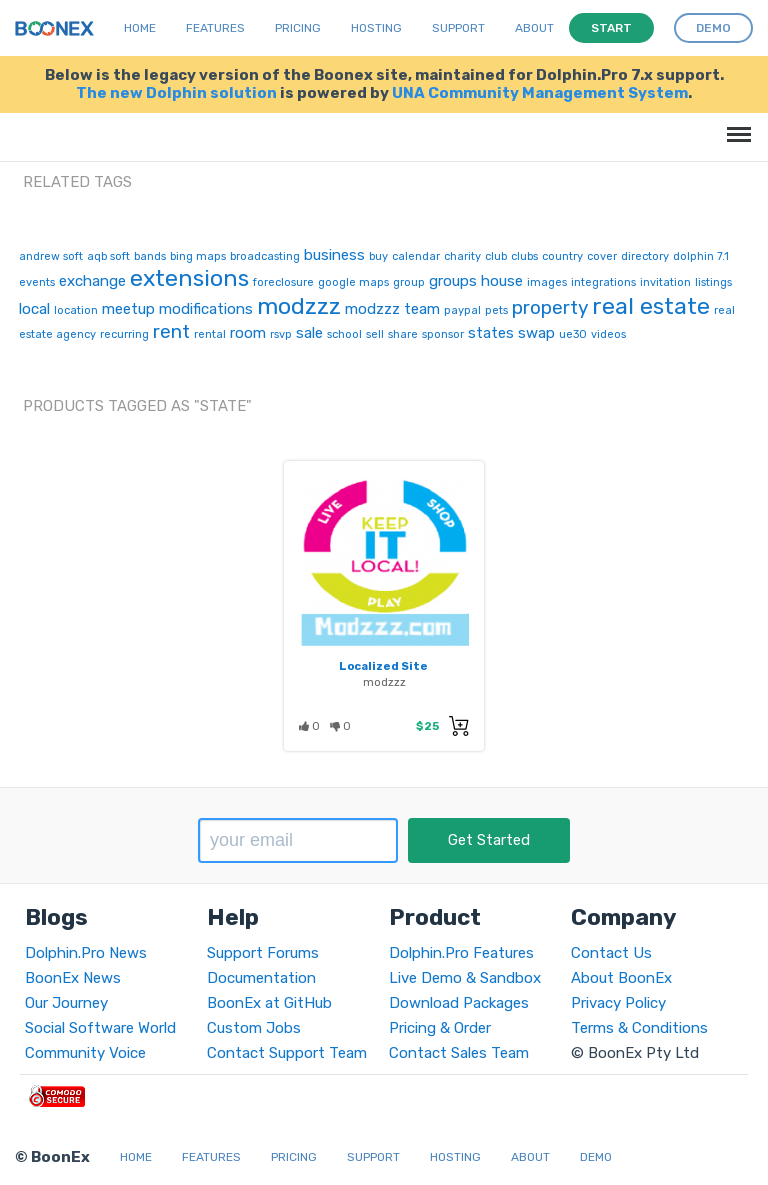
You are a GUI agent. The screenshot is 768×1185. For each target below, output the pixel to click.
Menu (735, 124)
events (37, 282)
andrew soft (51, 256)
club (496, 256)
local (34, 309)
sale (309, 333)
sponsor (443, 334)
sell (375, 334)
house (502, 281)
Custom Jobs (254, 1028)
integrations (603, 282)
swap (536, 333)
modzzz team (392, 309)
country (562, 256)
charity (462, 256)
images (547, 282)
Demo (596, 1157)
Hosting (376, 28)
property (550, 307)
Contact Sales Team (459, 1053)
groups (453, 281)
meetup (128, 309)
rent (171, 331)
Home (140, 28)
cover (602, 256)
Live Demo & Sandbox (465, 978)
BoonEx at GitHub (269, 1003)
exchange (92, 281)
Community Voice (85, 1053)
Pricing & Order (440, 1028)
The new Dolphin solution (176, 93)
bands (150, 256)
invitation (665, 282)
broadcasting (265, 256)
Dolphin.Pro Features (461, 953)
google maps (353, 282)
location (76, 310)
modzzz (299, 306)
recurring (124, 334)
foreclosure (283, 282)
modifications (206, 309)
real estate (651, 306)
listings (713, 282)
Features (215, 28)
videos (608, 334)
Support (458, 28)
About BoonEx (621, 978)
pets (496, 310)
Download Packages (459, 1003)
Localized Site (383, 666)
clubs (524, 256)
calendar (416, 256)
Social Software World (100, 1028)
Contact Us (611, 953)
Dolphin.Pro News (86, 953)
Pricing (298, 28)
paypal (462, 310)
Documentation (261, 978)
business (334, 255)
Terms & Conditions (639, 1028)
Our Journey (66, 1003)
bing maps (198, 256)
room (248, 333)
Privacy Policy (618, 1003)
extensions (189, 278)
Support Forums (263, 953)
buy (378, 256)
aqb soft (108, 256)
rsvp (281, 334)
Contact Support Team (287, 1053)
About (534, 28)
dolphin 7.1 (701, 256)
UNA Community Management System (540, 93)
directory (645, 256)
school (344, 334)
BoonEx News (73, 978)
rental (210, 334)
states (491, 333)
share (403, 334)
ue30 (573, 334)
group (409, 282)
